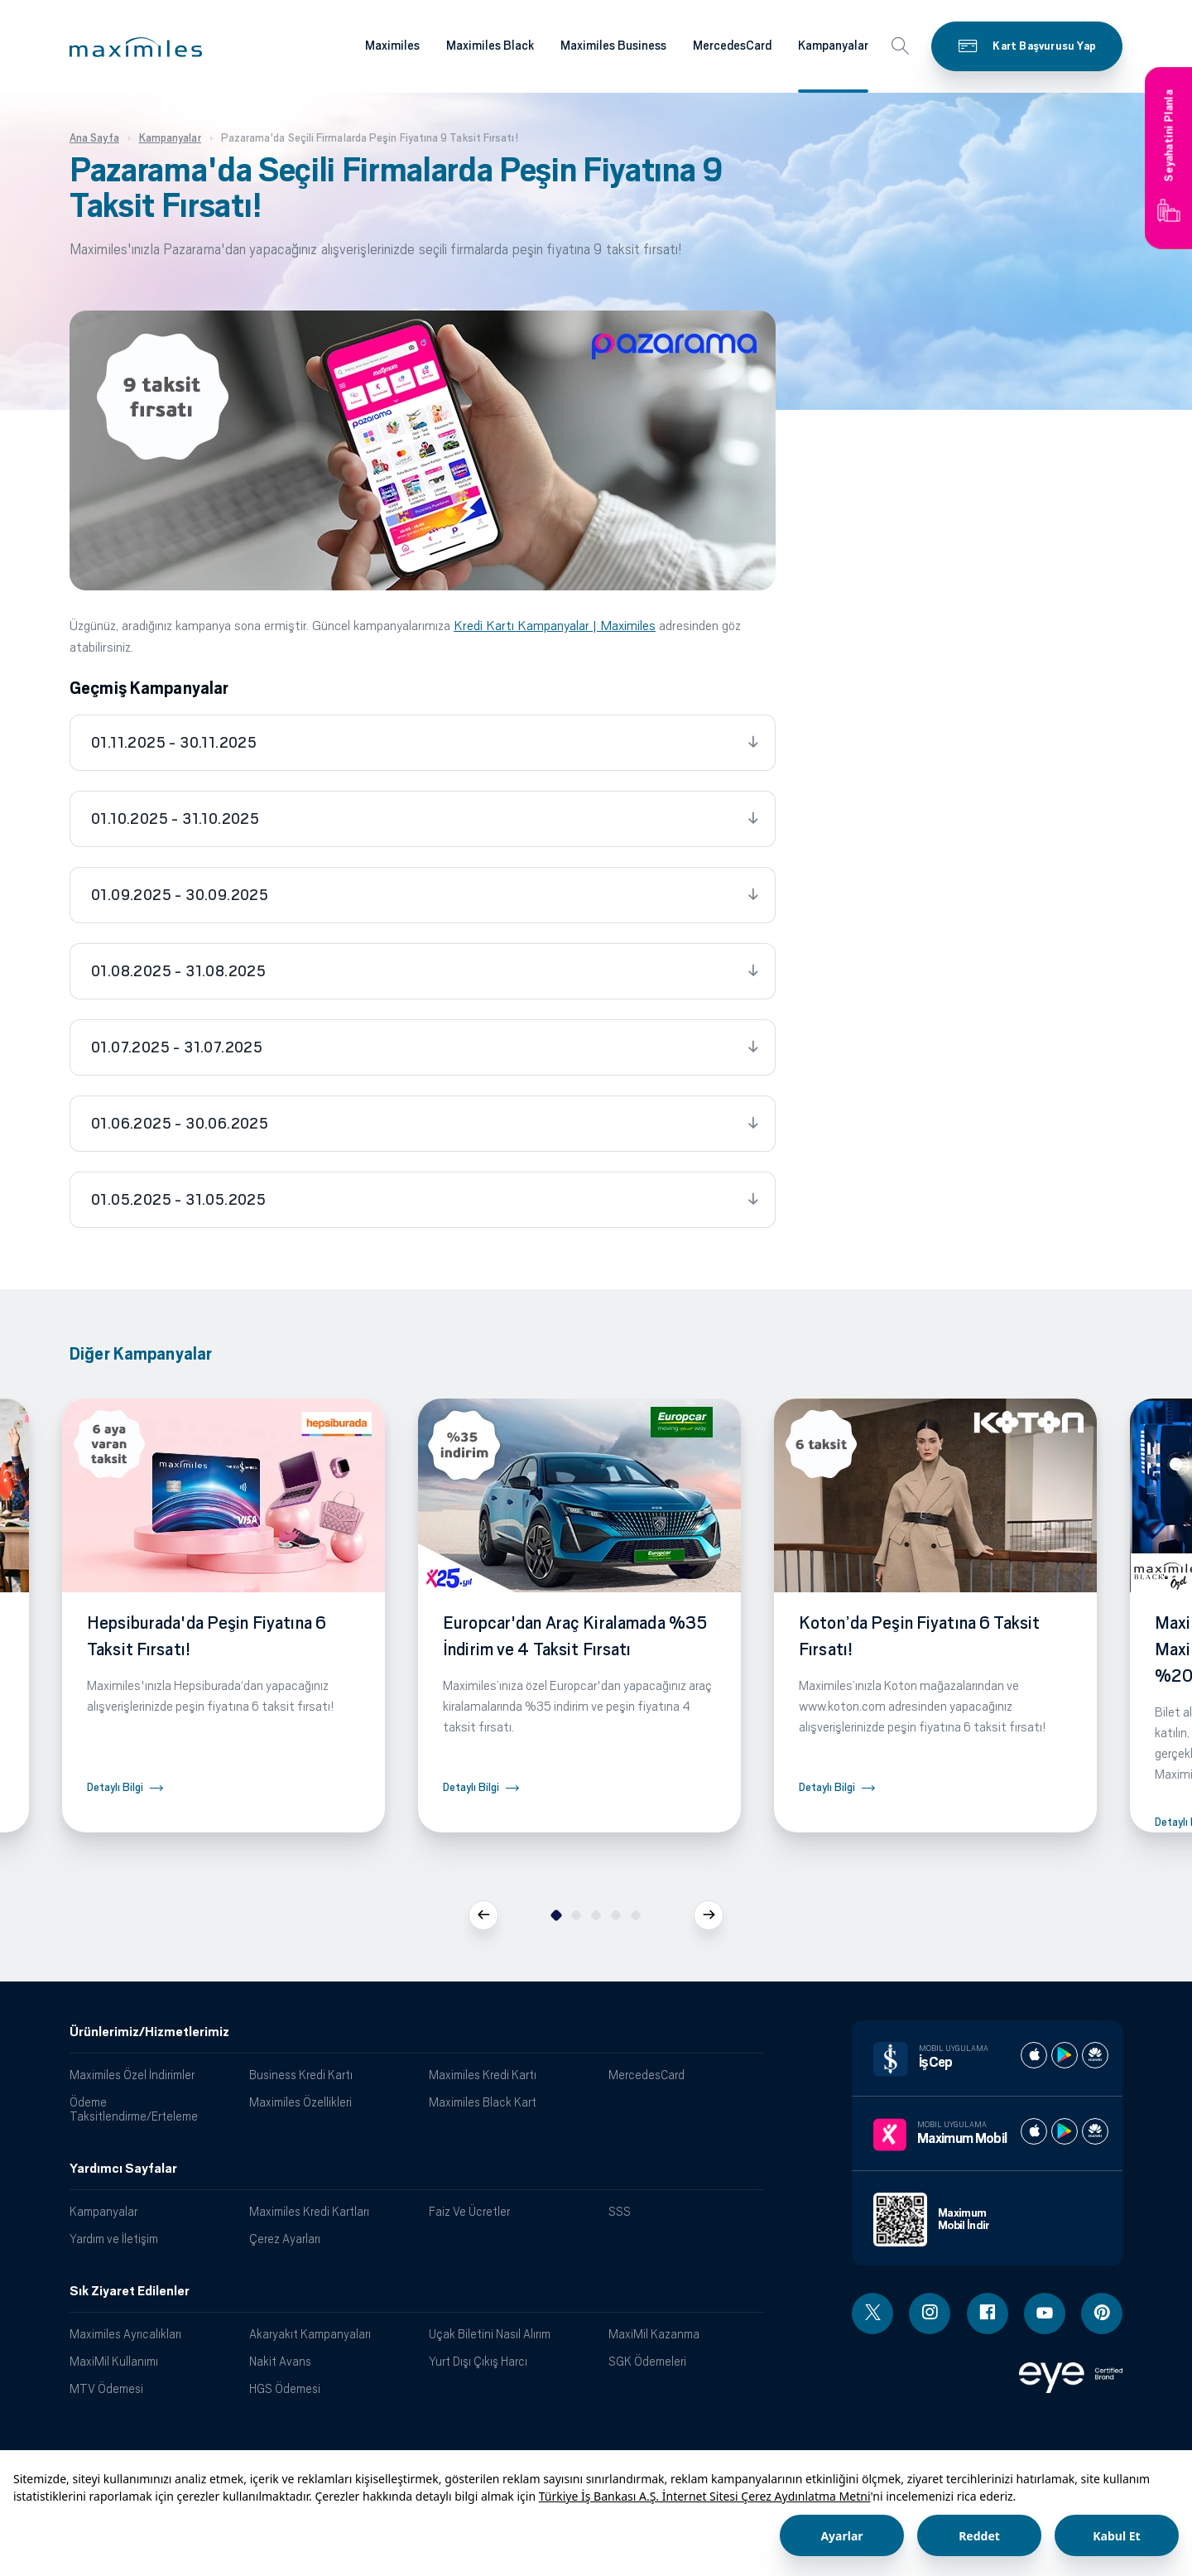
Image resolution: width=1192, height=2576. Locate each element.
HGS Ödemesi (284, 2388)
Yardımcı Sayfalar (123, 2168)
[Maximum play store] (1064, 2131)
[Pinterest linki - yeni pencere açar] (1101, 2313)
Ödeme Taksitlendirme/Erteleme (134, 2109)
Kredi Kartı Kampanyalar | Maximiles (555, 625)
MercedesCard (646, 2075)
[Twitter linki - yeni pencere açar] (872, 2313)
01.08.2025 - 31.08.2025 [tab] (178, 971)
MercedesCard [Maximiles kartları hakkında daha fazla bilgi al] (732, 45)
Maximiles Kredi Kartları (309, 2211)
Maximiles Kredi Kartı (482, 2075)
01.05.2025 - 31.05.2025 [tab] (178, 1200)
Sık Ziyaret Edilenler (130, 2291)
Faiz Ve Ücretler (469, 2211)
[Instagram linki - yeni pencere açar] (929, 2313)
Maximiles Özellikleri (300, 2102)
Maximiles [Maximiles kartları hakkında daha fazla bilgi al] (392, 45)
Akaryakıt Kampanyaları (310, 2334)
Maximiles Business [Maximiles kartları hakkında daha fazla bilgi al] (613, 45)
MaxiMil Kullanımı (114, 2361)
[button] (136, 47)
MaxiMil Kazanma (653, 2334)
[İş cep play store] (1064, 2055)
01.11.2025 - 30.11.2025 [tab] (174, 742)
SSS (619, 2211)
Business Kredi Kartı (301, 2075)
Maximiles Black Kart (482, 2102)
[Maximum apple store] (1034, 2131)
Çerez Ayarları (284, 2239)
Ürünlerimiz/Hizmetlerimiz (149, 2032)
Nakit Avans (280, 2361)
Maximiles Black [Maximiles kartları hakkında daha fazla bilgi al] (490, 45)
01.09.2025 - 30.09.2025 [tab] (179, 895)
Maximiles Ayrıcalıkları (125, 2334)
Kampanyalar (103, 2211)
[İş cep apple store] (1034, 2055)
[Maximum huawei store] (1095, 2131)
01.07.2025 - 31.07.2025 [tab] (176, 1047)
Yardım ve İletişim (114, 2239)
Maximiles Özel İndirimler (132, 2075)
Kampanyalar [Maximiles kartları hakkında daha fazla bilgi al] (833, 45)
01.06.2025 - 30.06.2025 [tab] (179, 1123)
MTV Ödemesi (106, 2388)
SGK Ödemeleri (647, 2361)
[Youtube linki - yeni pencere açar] (1044, 2313)
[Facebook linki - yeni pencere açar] (987, 2313)
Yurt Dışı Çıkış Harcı (478, 2361)
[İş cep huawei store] (1095, 2055)
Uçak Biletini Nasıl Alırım (489, 2334)
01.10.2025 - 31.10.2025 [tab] (175, 819)
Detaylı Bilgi (115, 1787)
